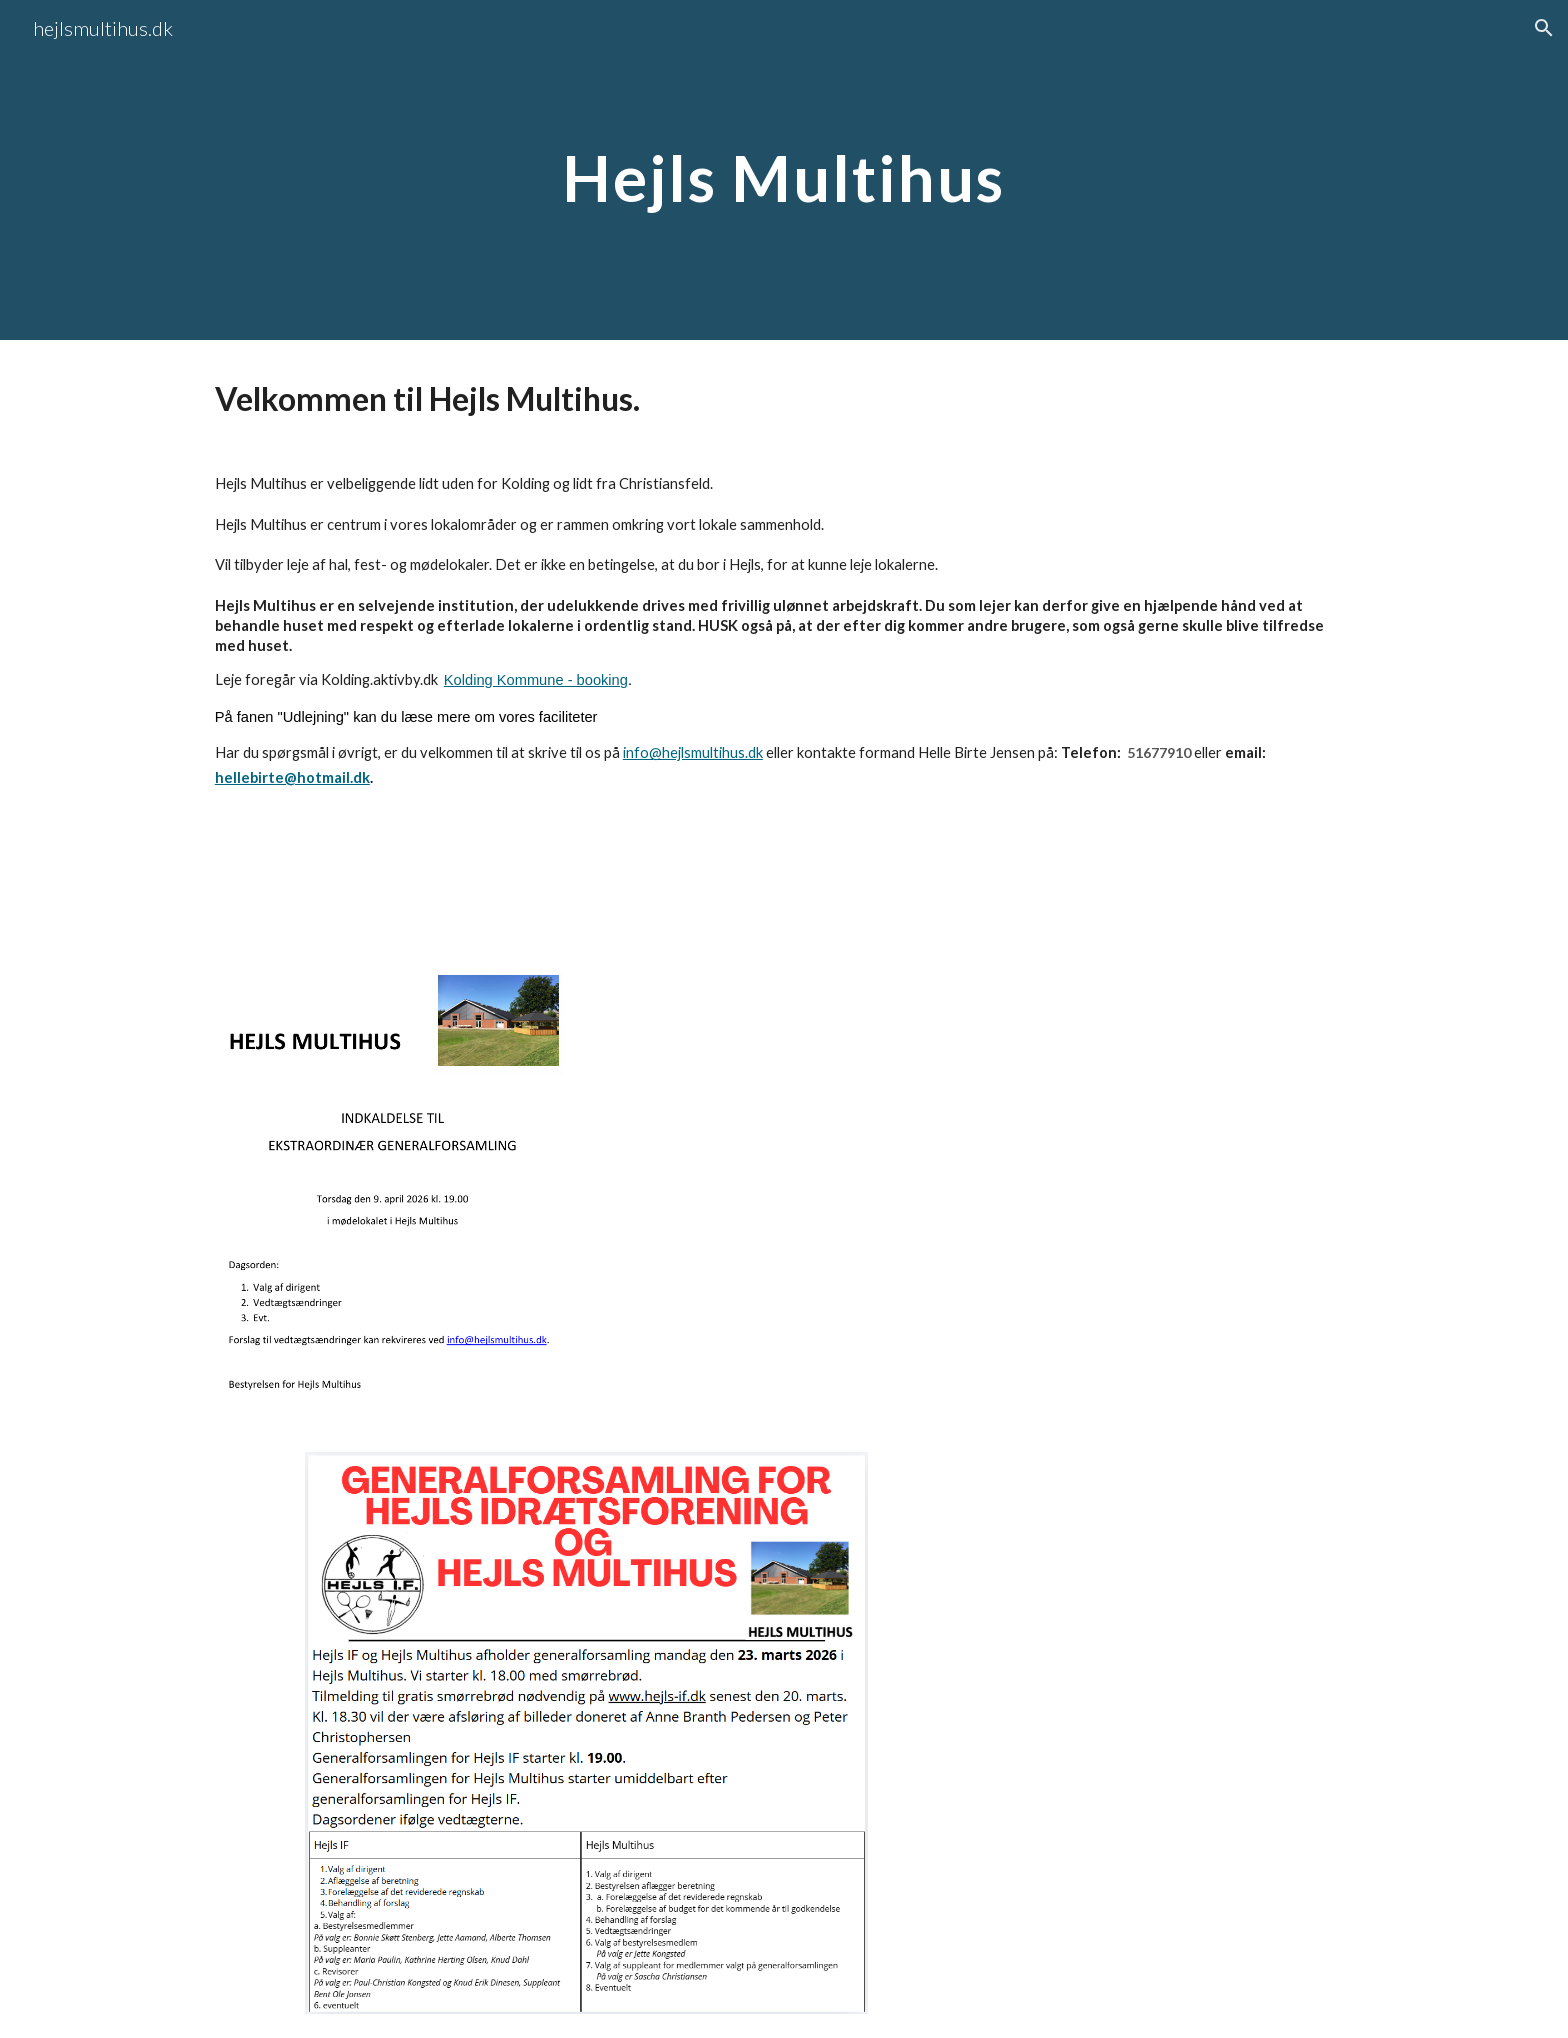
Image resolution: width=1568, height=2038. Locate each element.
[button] (1544, 28)
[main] (784, 169)
